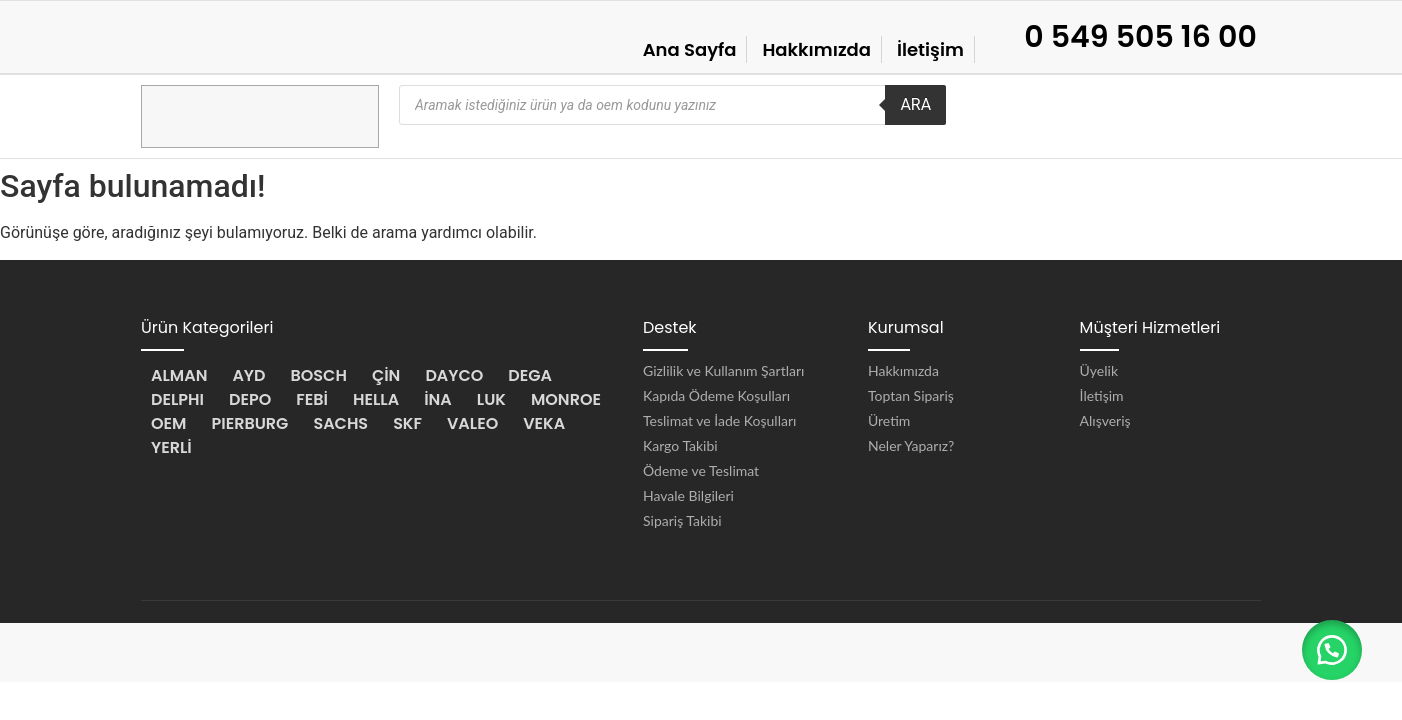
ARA (915, 104)
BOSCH (319, 375)
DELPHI (177, 399)
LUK (491, 399)
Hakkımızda (816, 49)
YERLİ (171, 447)
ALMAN (179, 375)
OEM (168, 423)
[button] (1332, 650)
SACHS (340, 423)
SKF (407, 423)
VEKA (544, 423)
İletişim (930, 49)
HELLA (376, 399)
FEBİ (312, 399)
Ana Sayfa (690, 49)
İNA (438, 399)
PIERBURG (249, 423)
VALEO (472, 423)
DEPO (250, 399)
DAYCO (454, 375)
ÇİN (386, 375)
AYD (248, 375)
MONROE (566, 399)
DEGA (530, 375)
